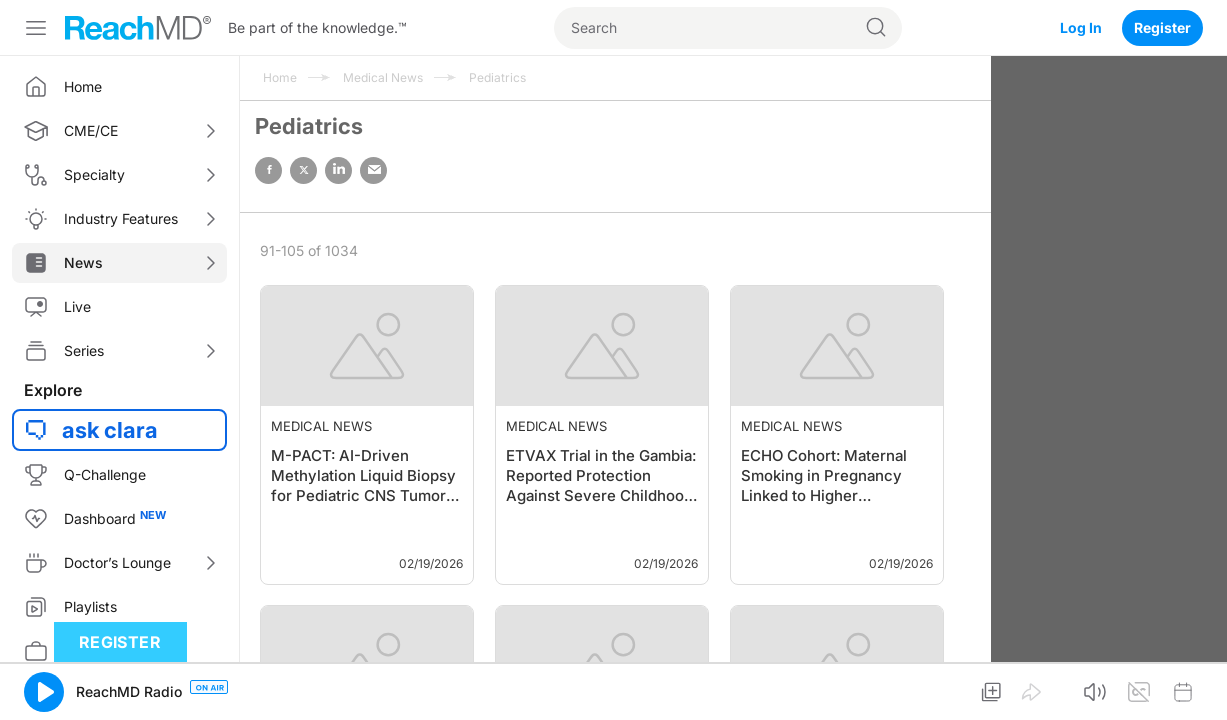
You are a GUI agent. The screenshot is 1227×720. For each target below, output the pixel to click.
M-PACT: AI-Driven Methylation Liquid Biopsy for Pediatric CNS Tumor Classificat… (363, 477)
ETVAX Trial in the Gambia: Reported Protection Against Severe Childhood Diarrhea (601, 477)
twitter (303, 170)
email (373, 170)
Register (1162, 27)
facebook (268, 170)
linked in (338, 170)
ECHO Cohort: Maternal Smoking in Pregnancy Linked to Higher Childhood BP (824, 477)
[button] (44, 692)
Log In (1081, 27)
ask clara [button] (110, 430)
